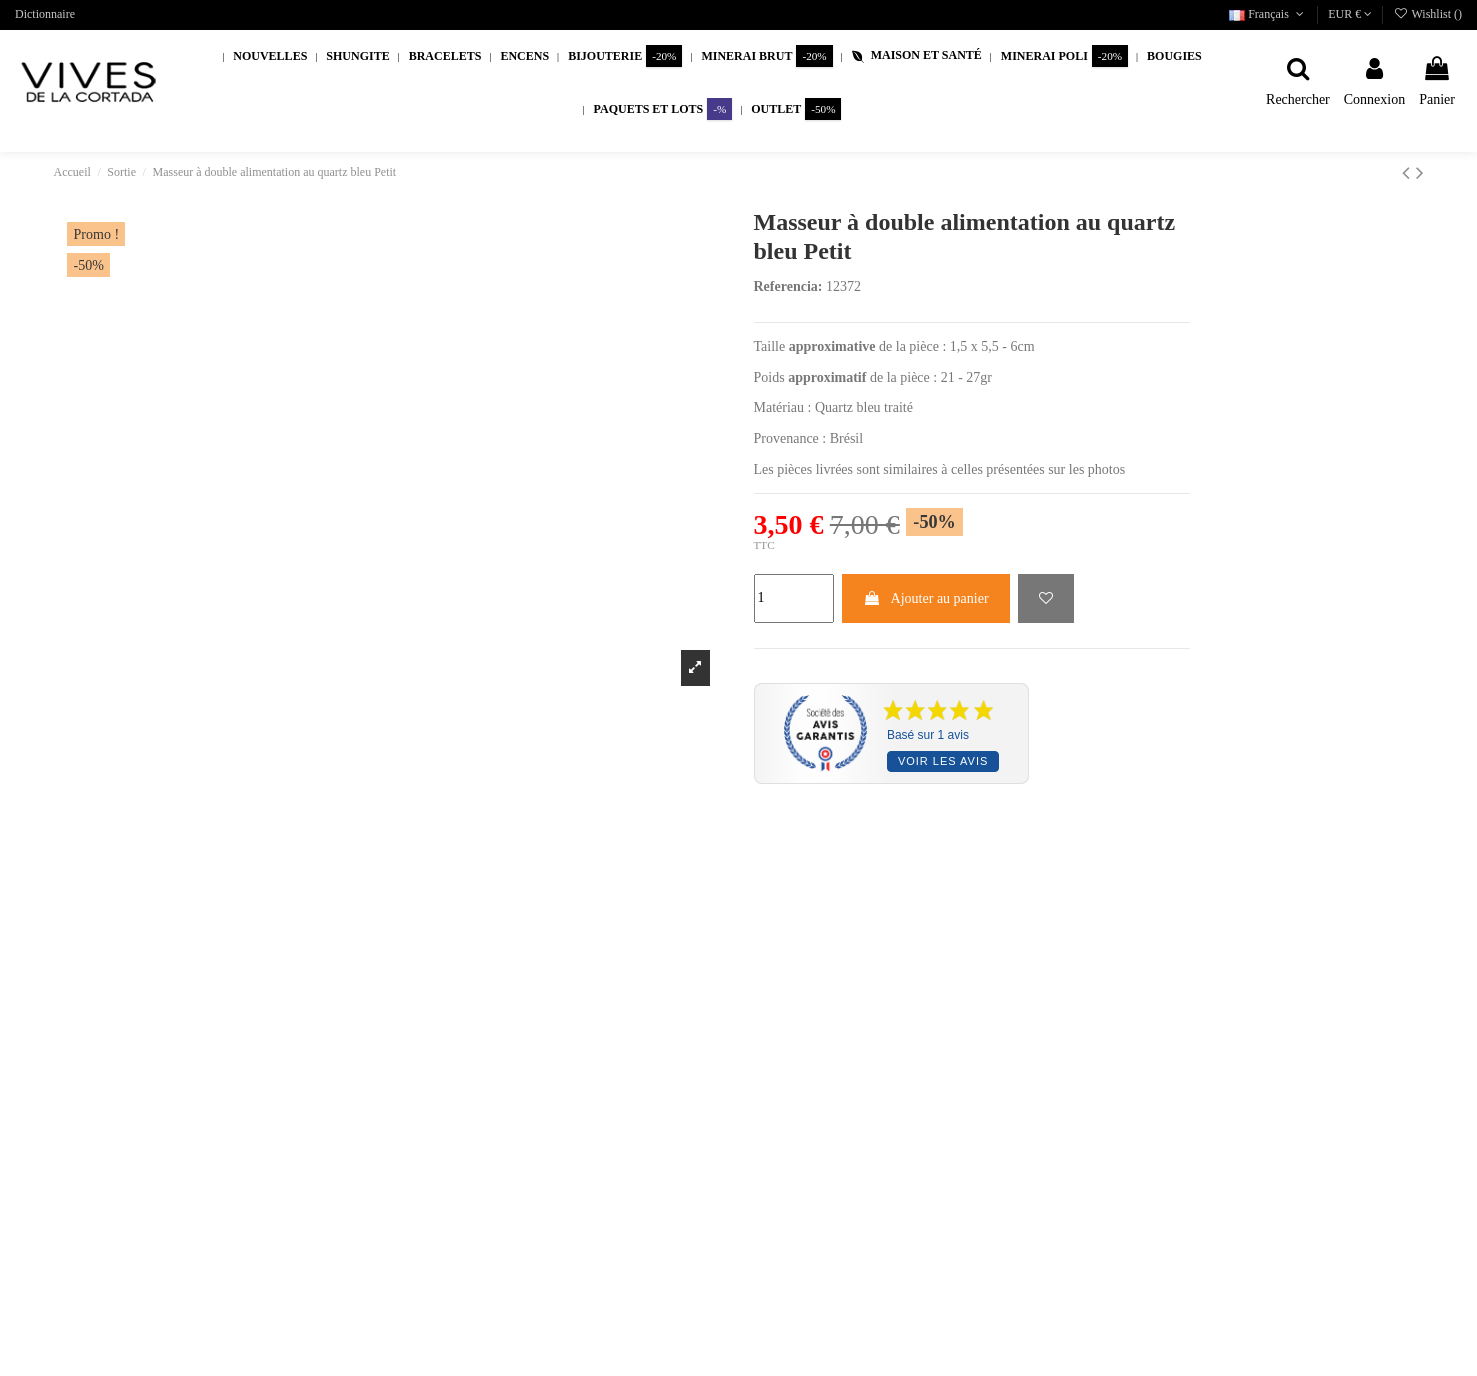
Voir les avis (943, 761)
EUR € (1350, 14)
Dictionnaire (45, 14)
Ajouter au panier (926, 598)
